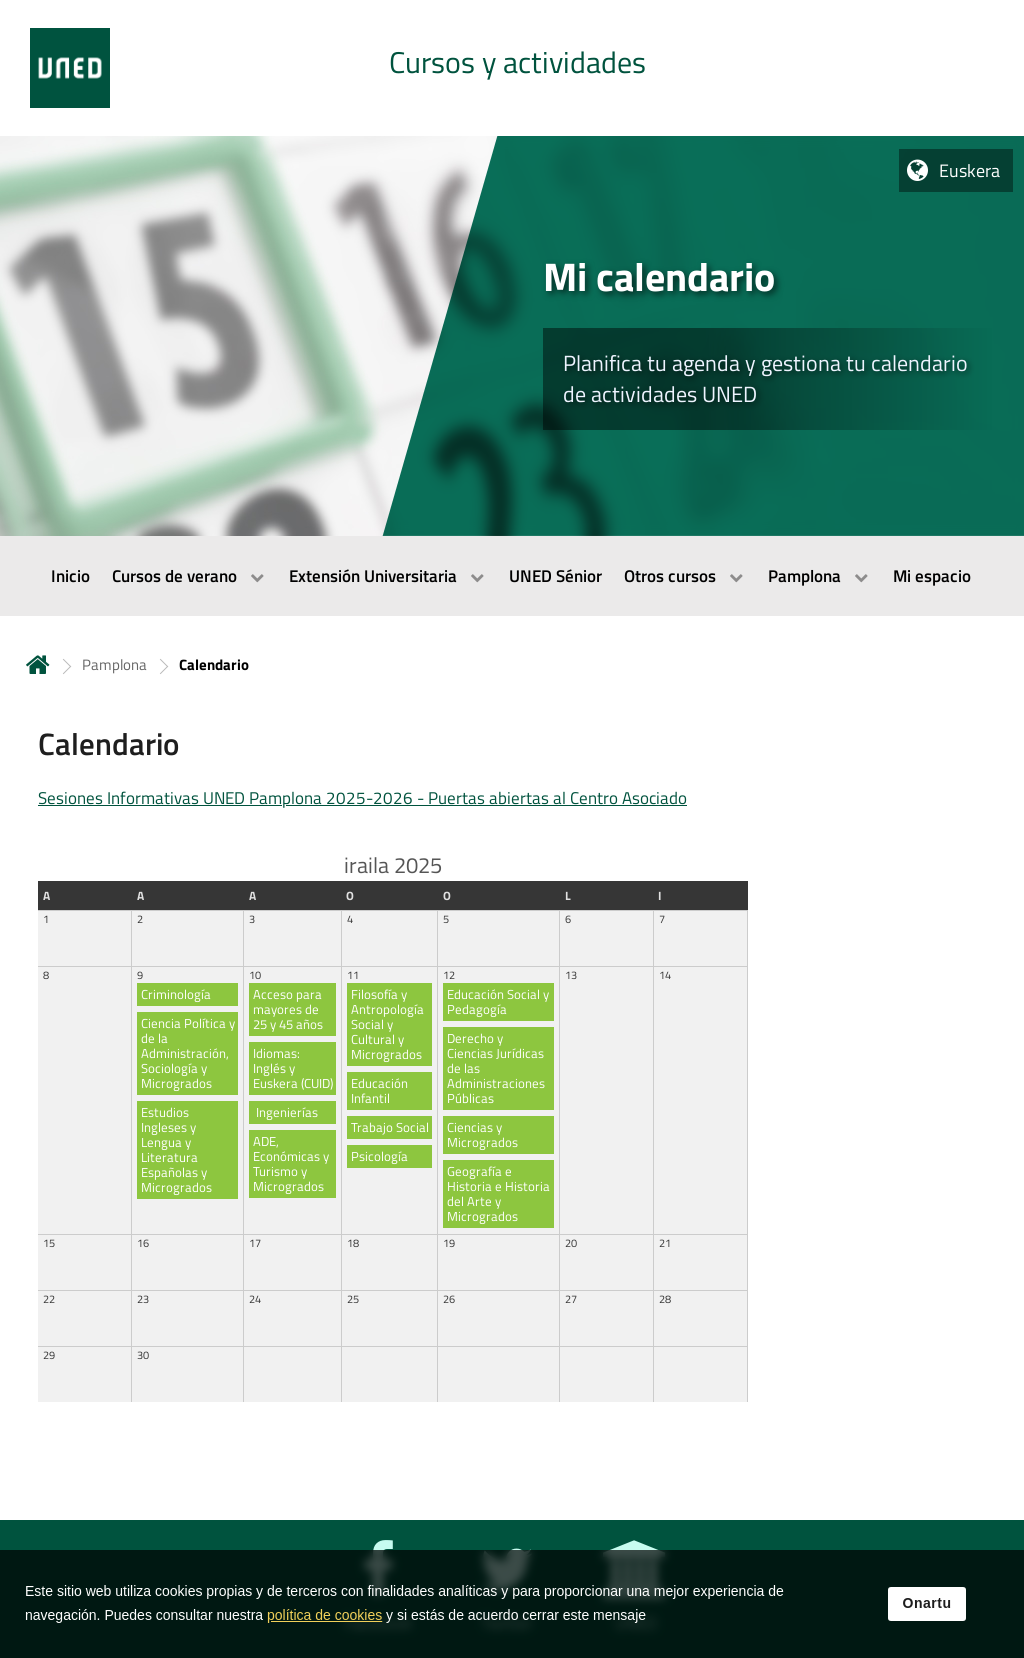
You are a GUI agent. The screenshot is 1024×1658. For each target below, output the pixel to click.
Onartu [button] (927, 1605)
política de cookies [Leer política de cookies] (324, 1617)
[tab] (512, 68)
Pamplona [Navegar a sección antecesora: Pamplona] (114, 664)
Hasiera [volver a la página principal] (38, 664)
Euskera (969, 170)
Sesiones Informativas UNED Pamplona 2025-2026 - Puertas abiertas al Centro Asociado (362, 798)
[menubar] (512, 576)
